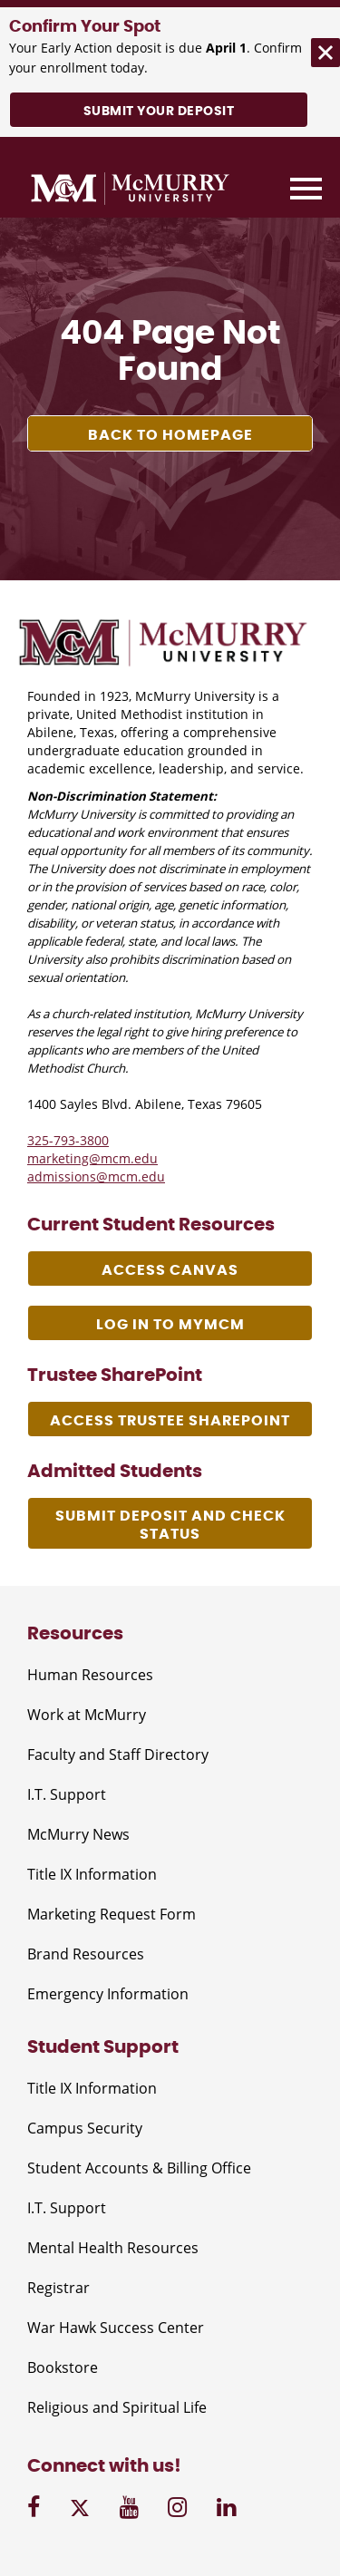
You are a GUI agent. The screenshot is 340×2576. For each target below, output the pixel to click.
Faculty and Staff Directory (118, 1754)
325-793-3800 (68, 1140)
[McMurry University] (130, 191)
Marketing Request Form (111, 1914)
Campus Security (84, 2128)
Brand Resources (85, 1954)
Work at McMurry (86, 1715)
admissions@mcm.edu (96, 1176)
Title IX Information (92, 1874)
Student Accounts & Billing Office (139, 2168)
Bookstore (62, 2367)
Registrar (58, 2288)
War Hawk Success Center (115, 2328)
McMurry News (78, 1834)
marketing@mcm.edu (92, 1158)
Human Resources (90, 1675)
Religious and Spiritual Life (117, 2407)
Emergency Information (108, 1994)
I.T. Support (66, 1794)
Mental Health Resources (113, 2248)
